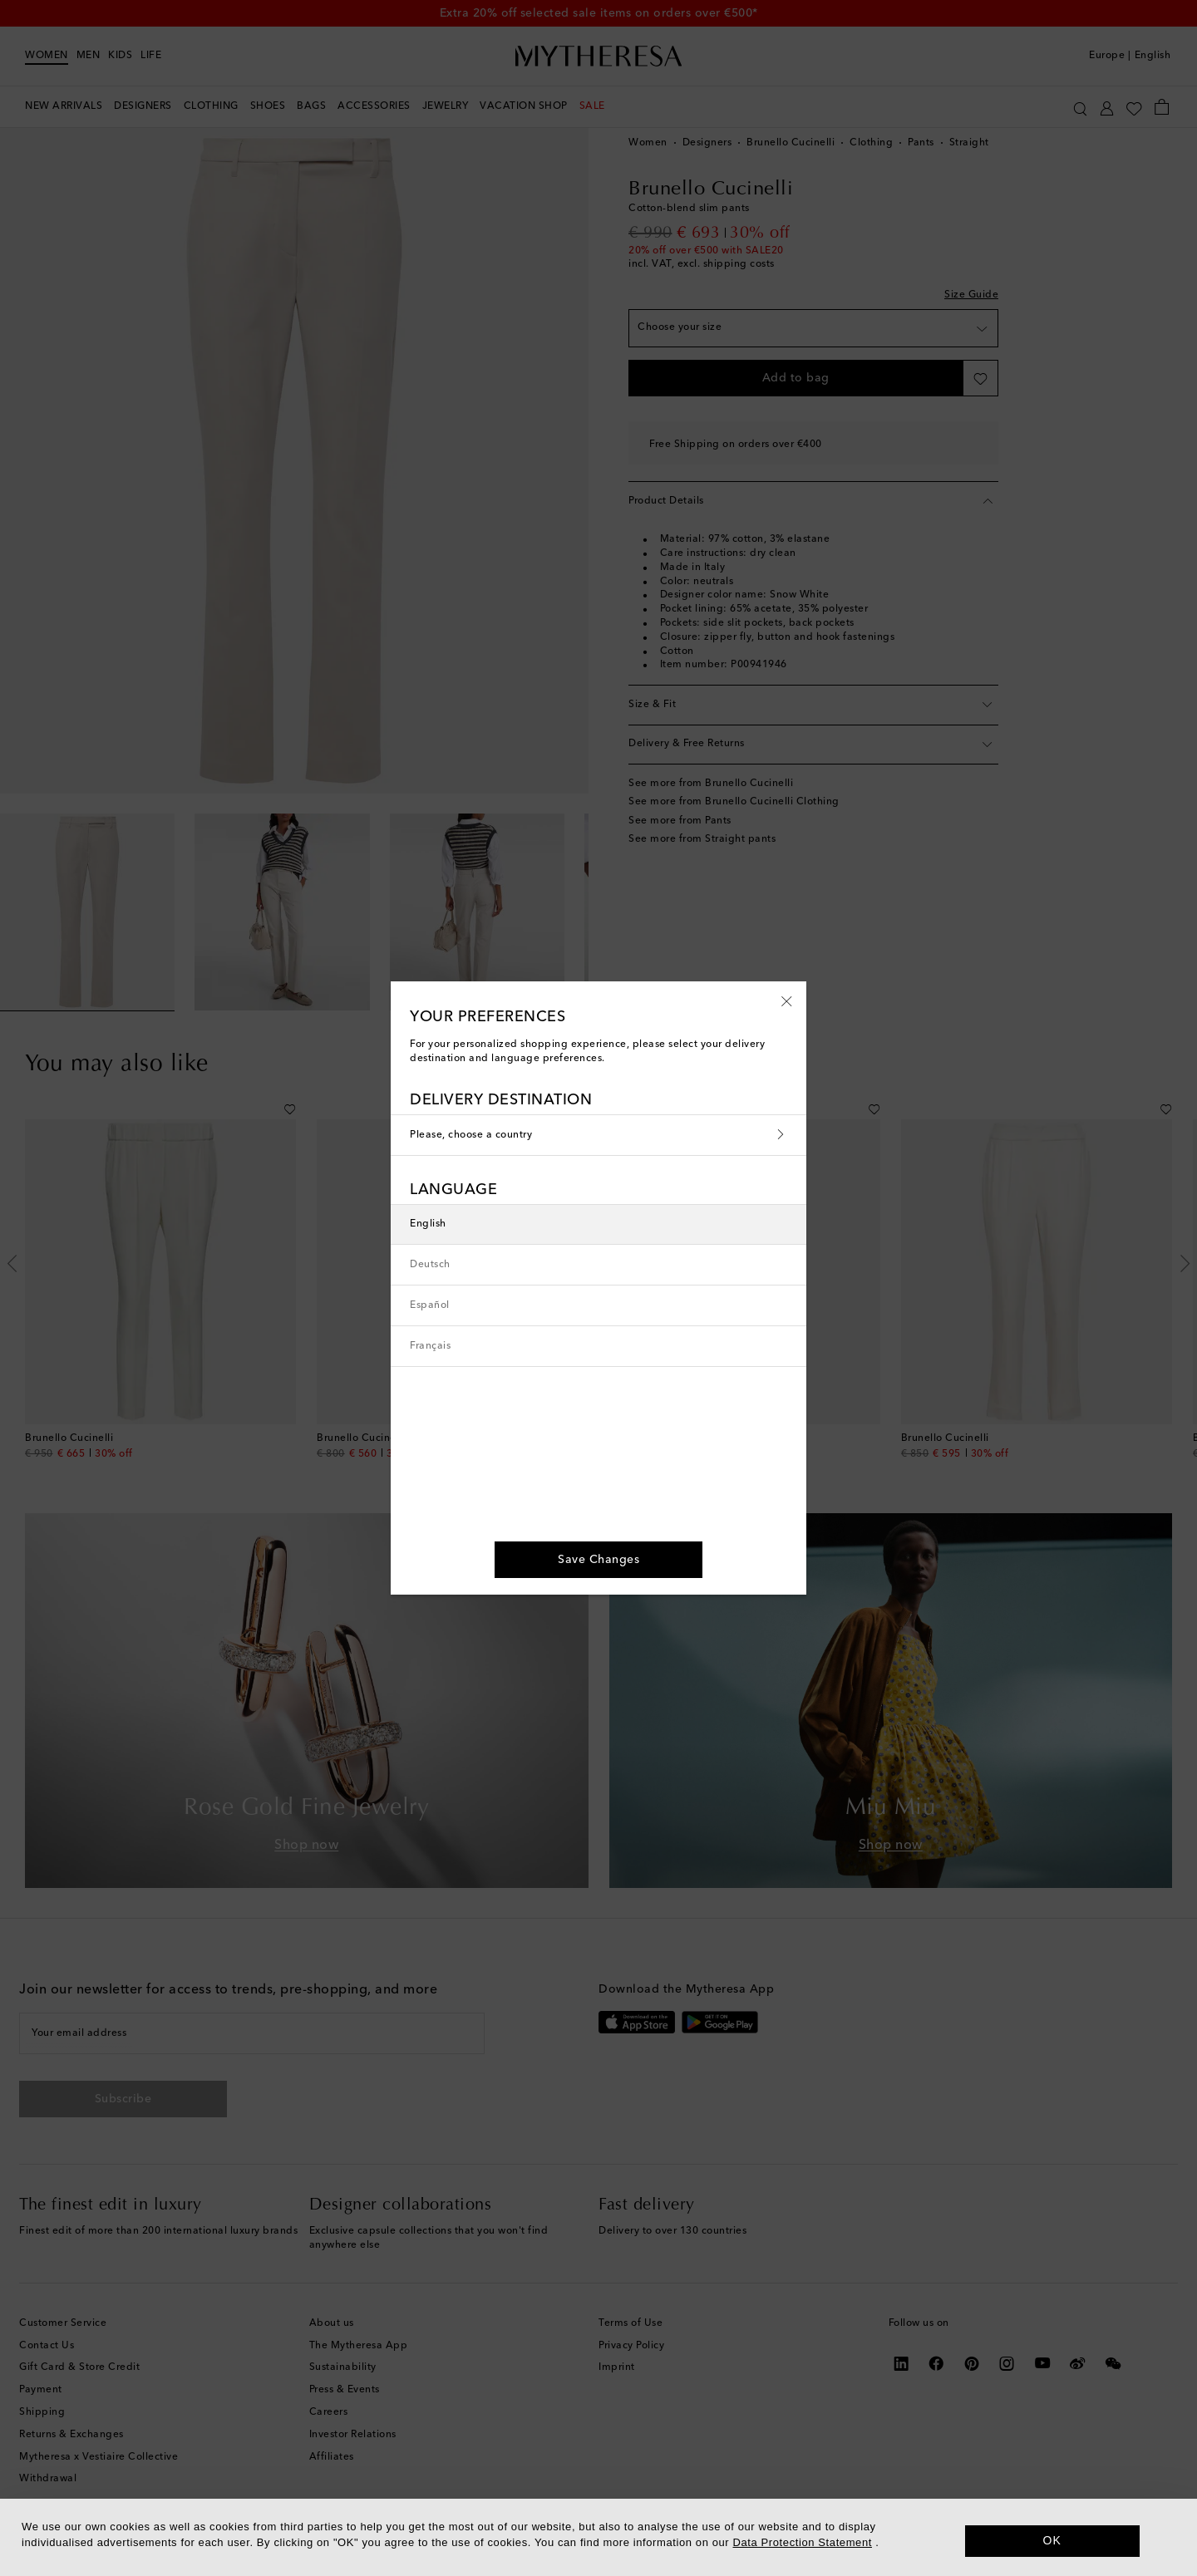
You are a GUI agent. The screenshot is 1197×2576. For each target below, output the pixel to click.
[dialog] (598, 2537)
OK (1052, 2540)
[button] (787, 1000)
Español (430, 1305)
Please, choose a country (598, 1135)
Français (430, 1346)
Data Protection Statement (802, 2542)
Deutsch (430, 1265)
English (428, 1224)
